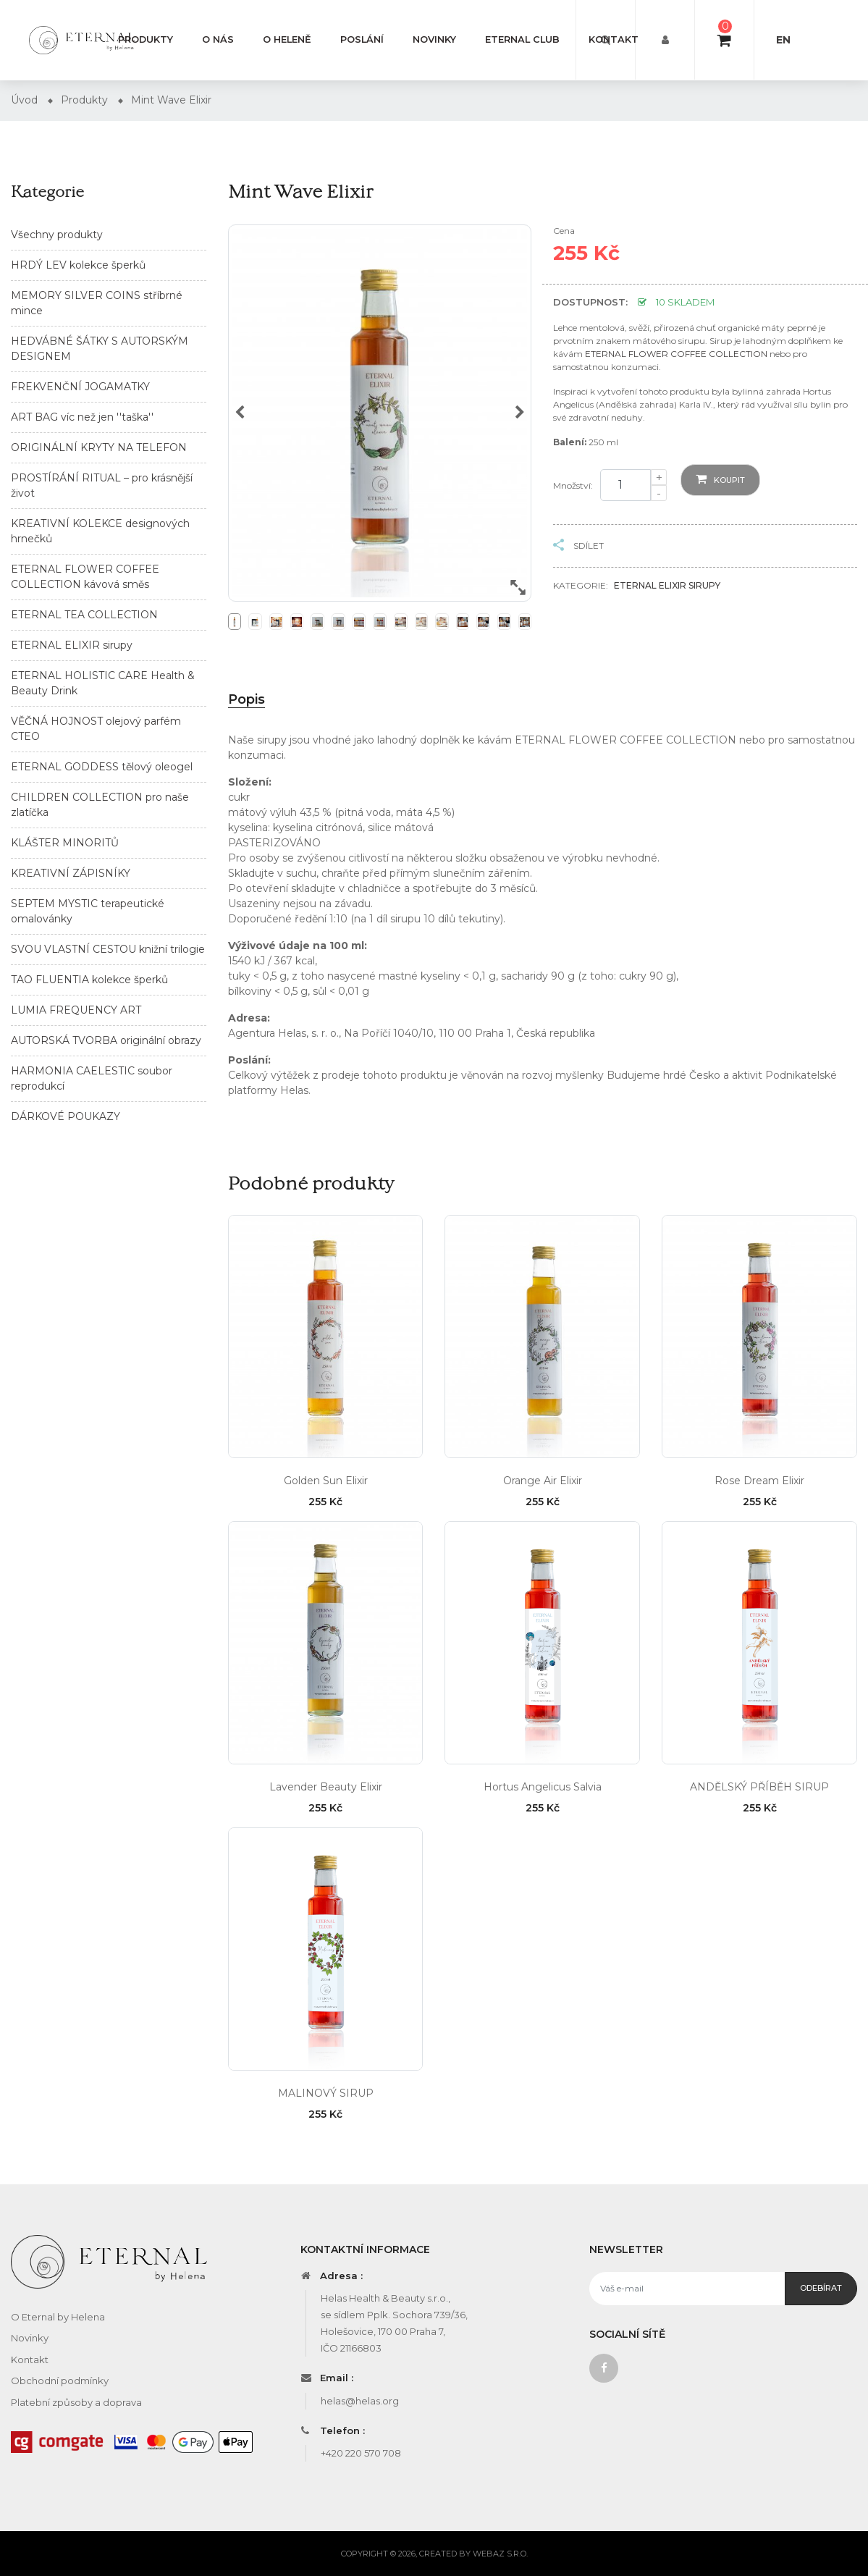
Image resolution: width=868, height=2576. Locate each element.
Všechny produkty (57, 234)
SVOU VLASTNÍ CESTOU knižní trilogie (108, 949)
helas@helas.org (360, 2401)
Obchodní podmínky (60, 2380)
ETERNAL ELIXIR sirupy (71, 645)
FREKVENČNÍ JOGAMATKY (80, 386)
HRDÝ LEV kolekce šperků (78, 265)
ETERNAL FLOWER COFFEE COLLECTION (676, 353)
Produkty (145, 39)
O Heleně (287, 39)
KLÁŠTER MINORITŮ (65, 842)
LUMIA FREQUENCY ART (76, 1009)
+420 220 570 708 (361, 2453)
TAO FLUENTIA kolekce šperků (89, 979)
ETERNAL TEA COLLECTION (84, 614)
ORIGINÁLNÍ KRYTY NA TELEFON (99, 447)
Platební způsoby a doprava (76, 2402)
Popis (246, 699)
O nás (218, 39)
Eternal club (522, 39)
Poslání (362, 39)
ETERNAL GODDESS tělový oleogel (102, 766)
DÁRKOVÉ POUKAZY (65, 1116)
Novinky (434, 39)
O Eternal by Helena (58, 2317)
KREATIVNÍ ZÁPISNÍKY (70, 873)
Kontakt (614, 39)
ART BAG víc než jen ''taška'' (82, 417)
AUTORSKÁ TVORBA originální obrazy (106, 1040)
